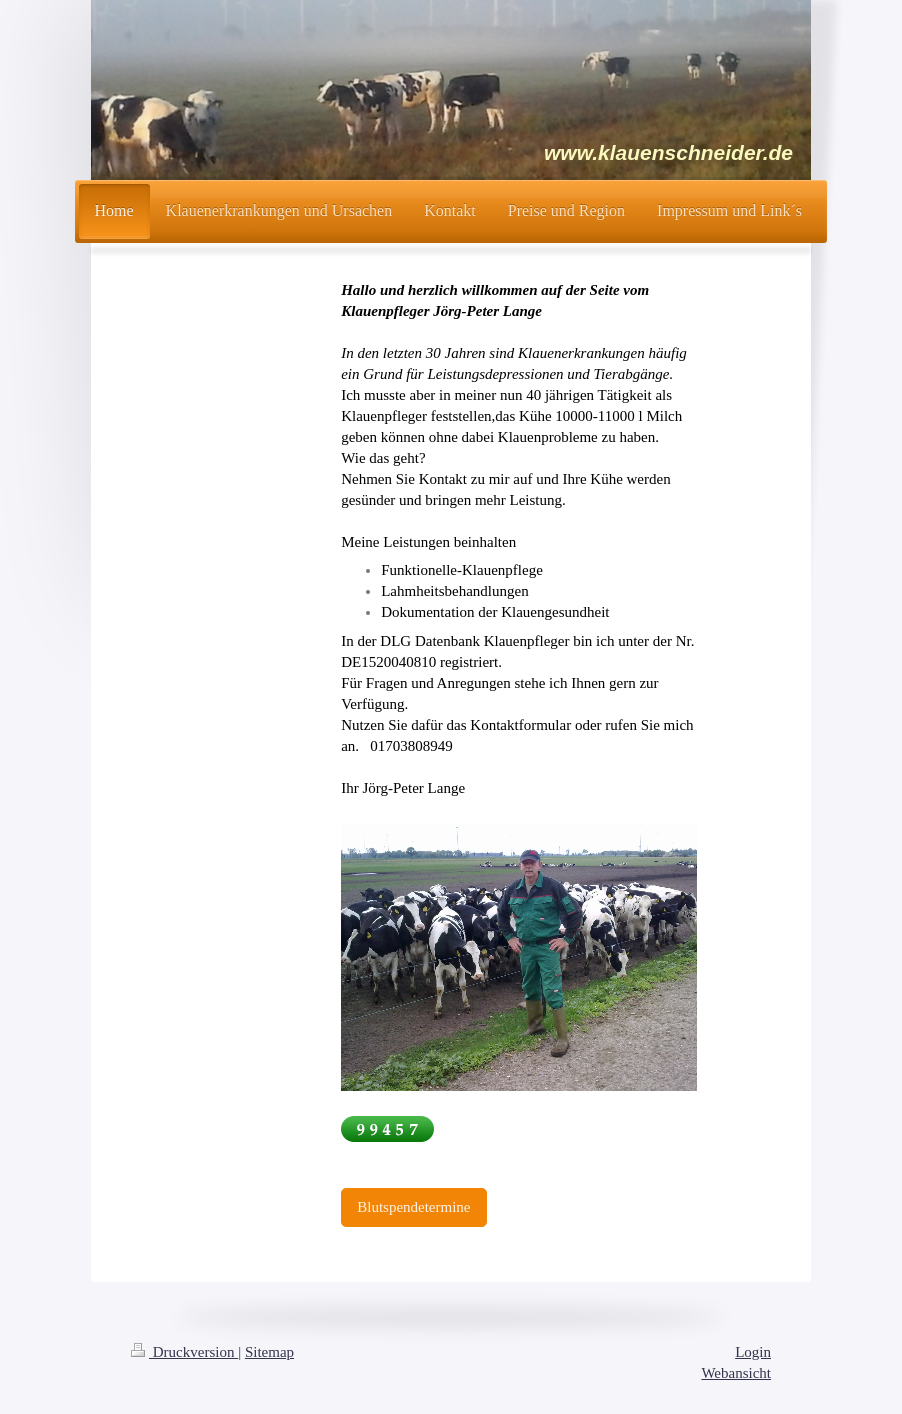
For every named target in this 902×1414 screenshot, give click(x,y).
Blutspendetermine (413, 1207)
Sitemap (269, 1352)
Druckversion (184, 1352)
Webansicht (736, 1373)
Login (753, 1352)
